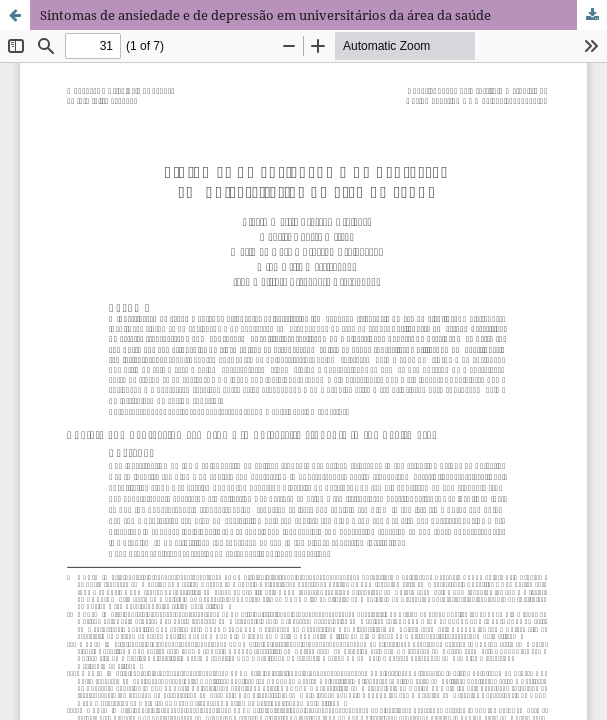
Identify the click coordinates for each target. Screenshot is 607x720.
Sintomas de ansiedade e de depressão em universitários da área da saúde (265, 15)
